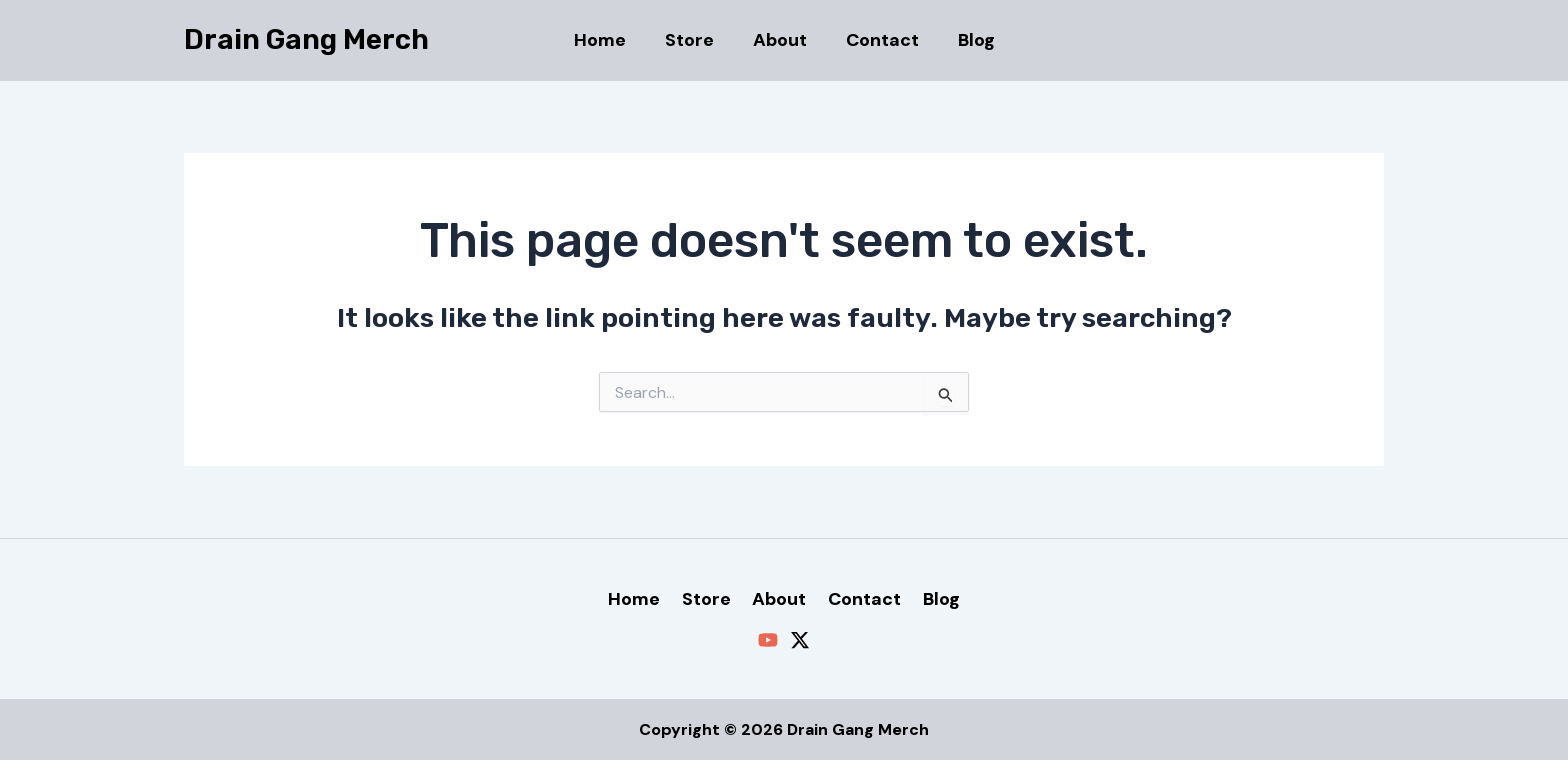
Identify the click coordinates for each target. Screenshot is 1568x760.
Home (606, 40)
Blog (970, 40)
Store (692, 40)
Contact (879, 40)
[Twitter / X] (800, 640)
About (780, 40)
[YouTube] (768, 640)
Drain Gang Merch (306, 39)
